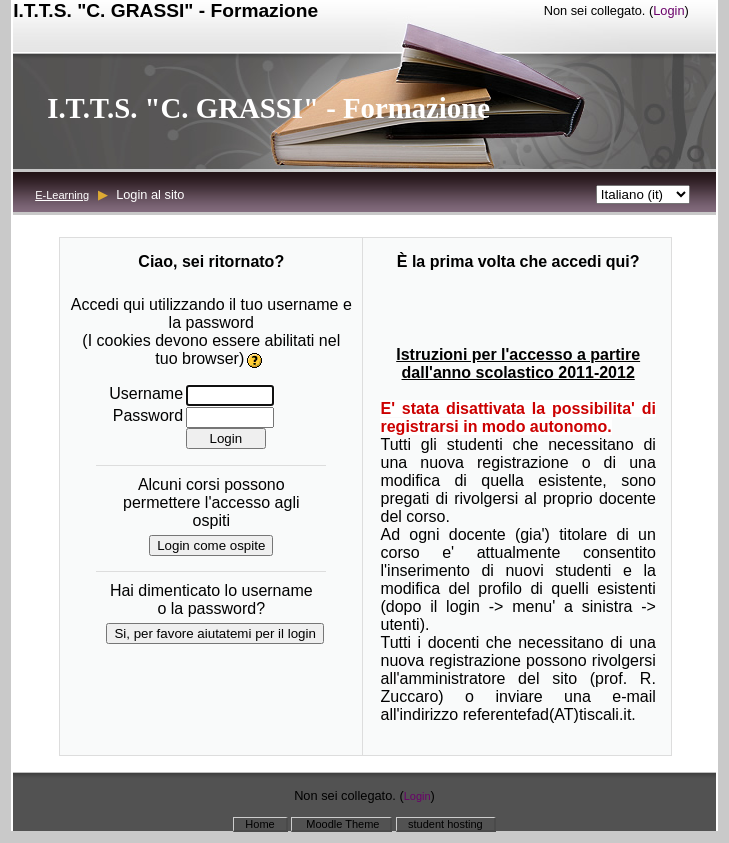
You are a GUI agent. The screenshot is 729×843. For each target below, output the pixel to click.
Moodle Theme (341, 824)
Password (148, 415)
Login (668, 10)
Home (259, 824)
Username (146, 393)
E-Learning (62, 195)
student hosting (445, 824)
